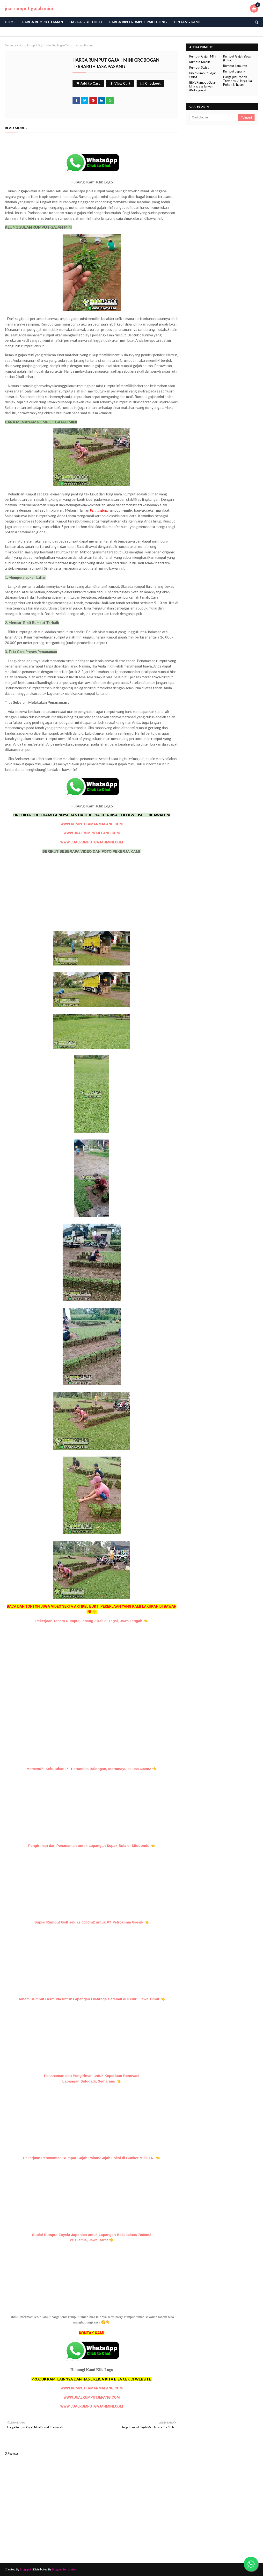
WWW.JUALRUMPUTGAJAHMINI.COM (91, 842)
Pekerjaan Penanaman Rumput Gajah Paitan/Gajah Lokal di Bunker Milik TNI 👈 (91, 2158)
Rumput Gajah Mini (202, 56)
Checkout (150, 83)
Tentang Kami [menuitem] (186, 22)
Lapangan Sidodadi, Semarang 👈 (91, 2081)
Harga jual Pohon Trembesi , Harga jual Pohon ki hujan (238, 81)
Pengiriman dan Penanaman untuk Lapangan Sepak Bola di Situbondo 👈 (91, 1845)
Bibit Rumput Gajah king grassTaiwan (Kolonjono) (203, 86)
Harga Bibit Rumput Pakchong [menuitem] (138, 22)
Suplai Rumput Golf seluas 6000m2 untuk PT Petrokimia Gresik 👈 (91, 1922)
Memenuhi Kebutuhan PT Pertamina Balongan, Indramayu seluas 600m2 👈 (92, 1769)
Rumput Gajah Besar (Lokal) (237, 58)
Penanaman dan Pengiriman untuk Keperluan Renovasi (91, 2076)
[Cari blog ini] (213, 117)
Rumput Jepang (234, 71)
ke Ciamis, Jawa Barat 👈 (92, 2240)
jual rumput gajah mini (29, 8)
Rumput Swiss (199, 67)
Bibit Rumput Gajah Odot (203, 75)
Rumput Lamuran (235, 66)
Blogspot (25, 2569)
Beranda (10, 45)
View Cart (120, 83)
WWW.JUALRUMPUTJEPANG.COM (92, 833)
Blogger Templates (64, 2569)
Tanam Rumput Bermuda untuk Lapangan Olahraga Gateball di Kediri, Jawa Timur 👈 (91, 1999)
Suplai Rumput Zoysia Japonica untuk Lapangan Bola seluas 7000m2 (91, 2235)
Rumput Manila (200, 62)
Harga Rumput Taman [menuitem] (42, 22)
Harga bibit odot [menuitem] (85, 22)
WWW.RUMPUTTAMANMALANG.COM (92, 824)
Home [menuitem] (10, 22)
